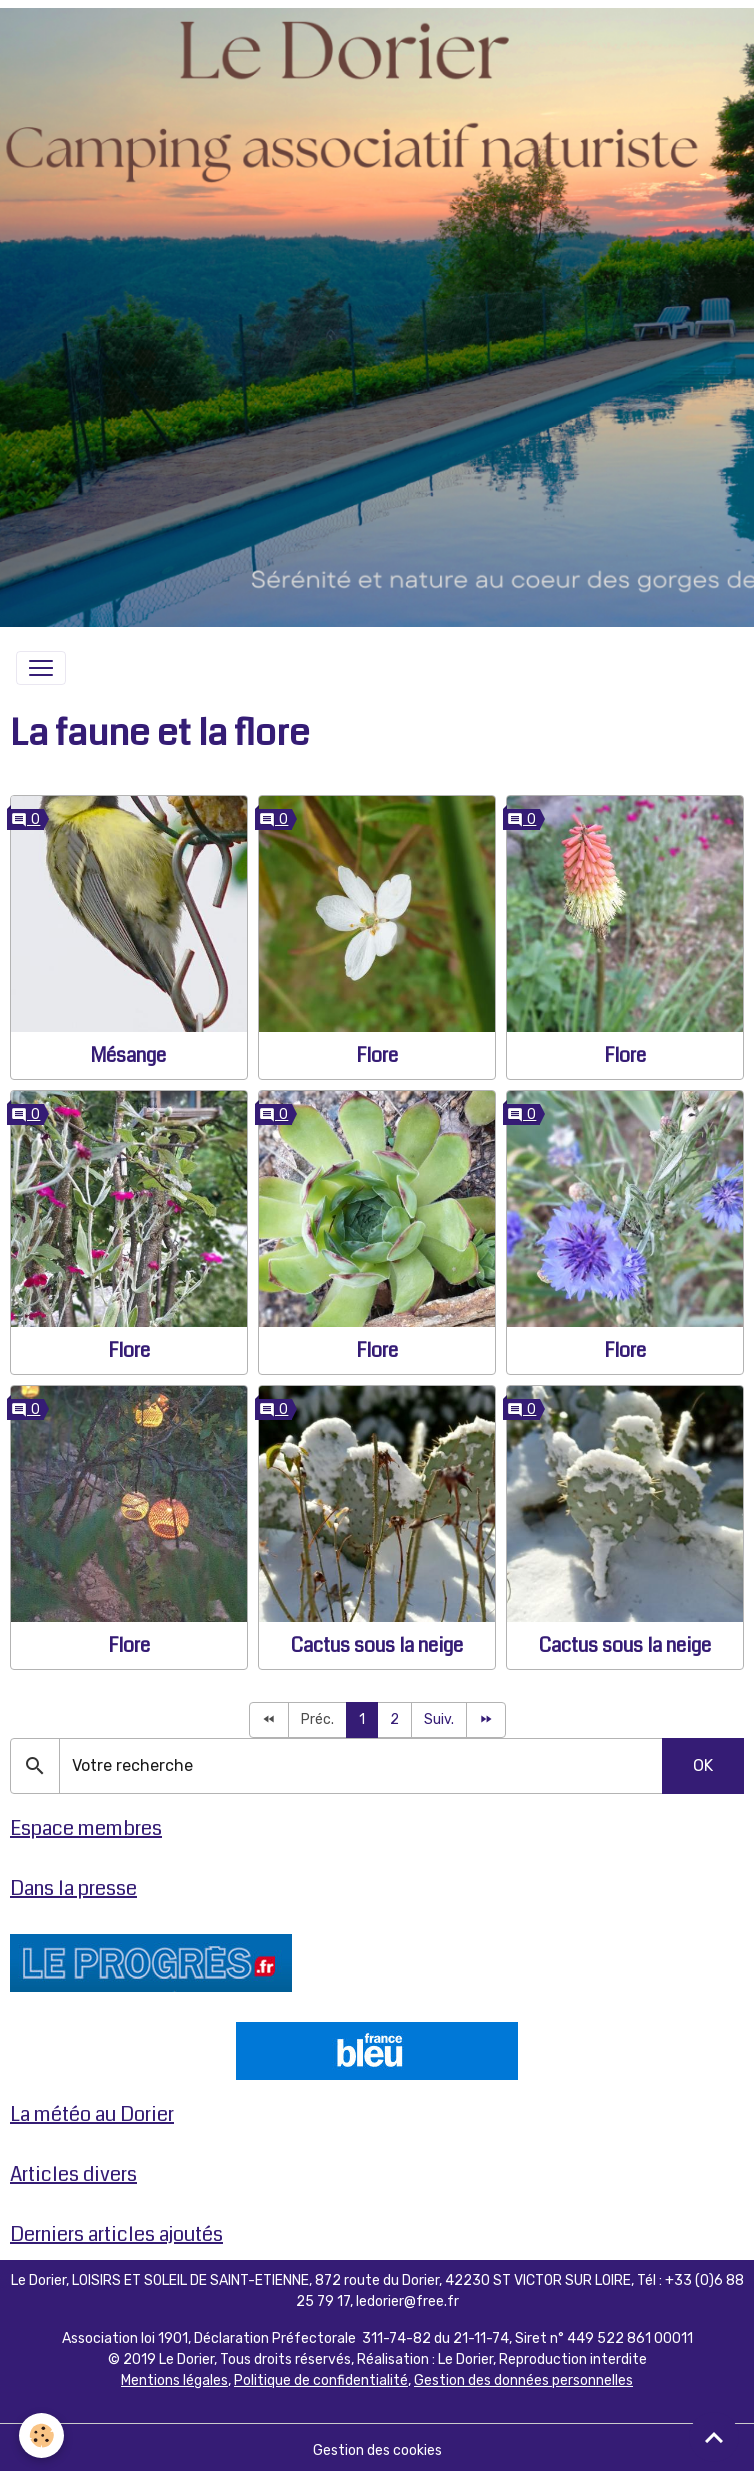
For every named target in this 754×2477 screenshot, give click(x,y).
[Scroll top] (714, 2437)
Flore (377, 1055)
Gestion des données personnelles (523, 2380)
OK (703, 1765)
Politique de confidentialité (321, 2380)
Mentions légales (174, 2380)
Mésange (128, 1055)
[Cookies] (42, 2435)
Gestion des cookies (377, 2450)
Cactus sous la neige (377, 1645)
